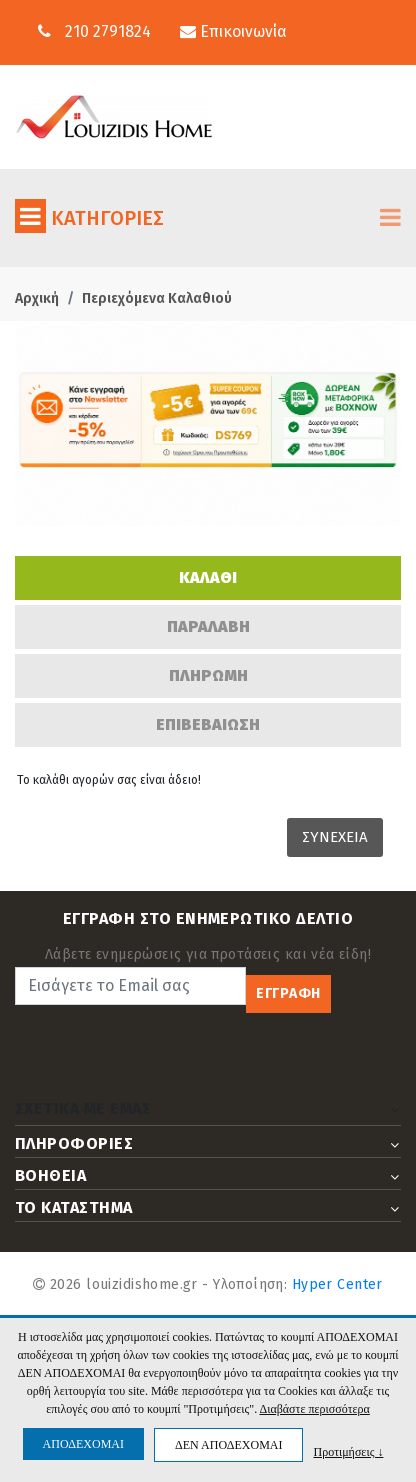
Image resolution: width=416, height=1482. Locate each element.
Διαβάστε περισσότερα (314, 1409)
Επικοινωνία (233, 31)
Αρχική (37, 298)
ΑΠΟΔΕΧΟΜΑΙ (83, 1444)
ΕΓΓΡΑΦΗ (288, 993)
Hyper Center (337, 1284)
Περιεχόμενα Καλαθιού (157, 298)
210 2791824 (108, 31)
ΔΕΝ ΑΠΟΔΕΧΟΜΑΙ (228, 1445)
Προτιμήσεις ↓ (348, 1451)
